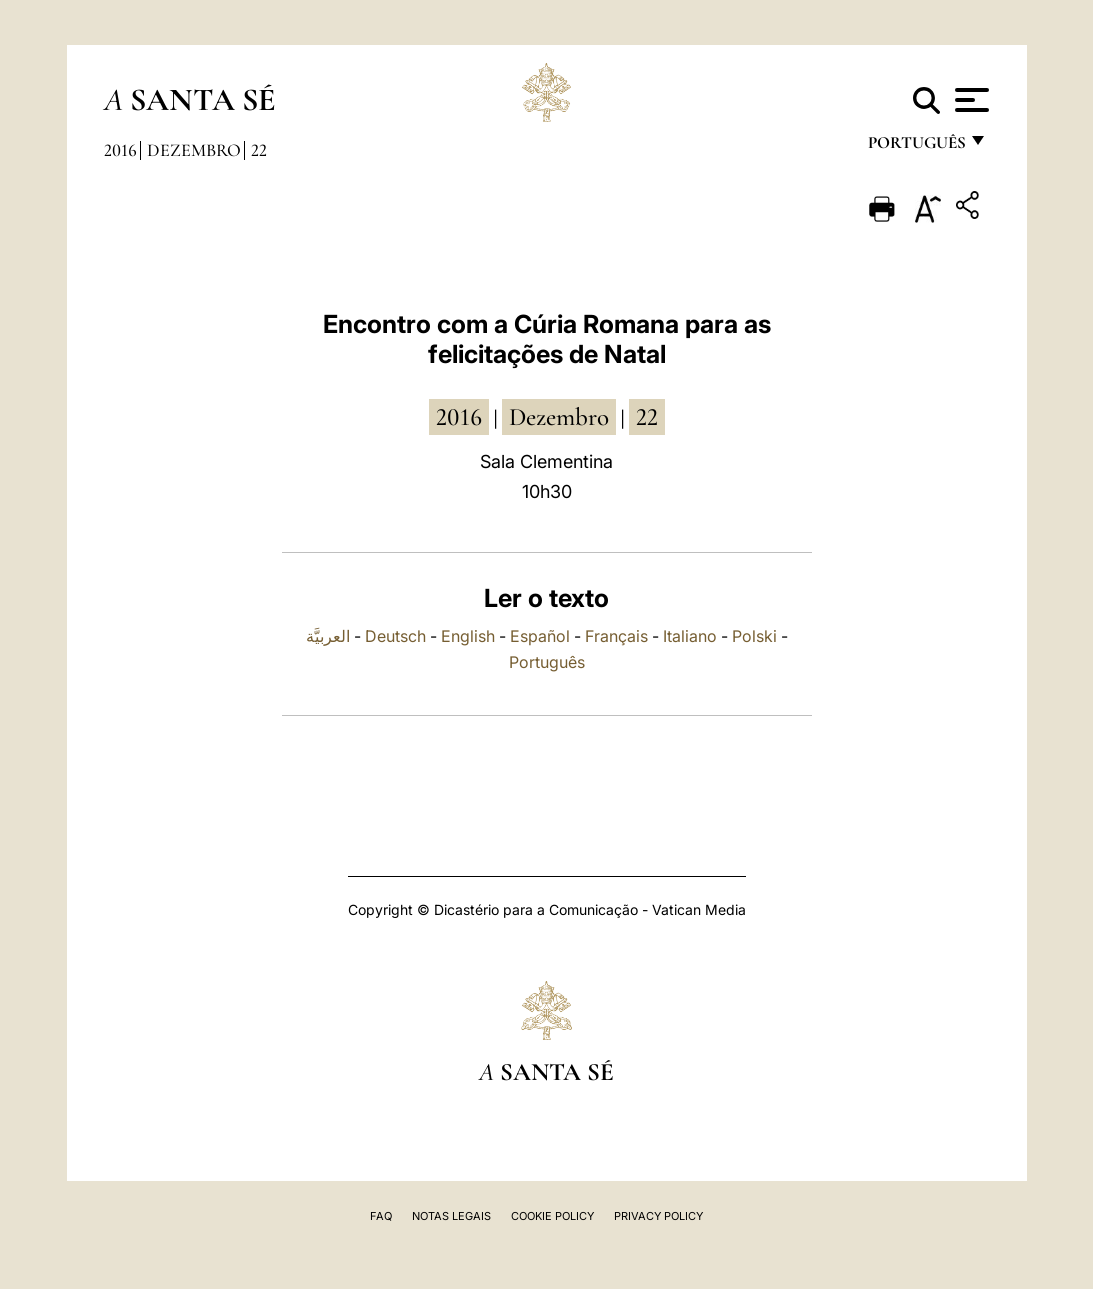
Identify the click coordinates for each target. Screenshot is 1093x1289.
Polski (754, 636)
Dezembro (194, 150)
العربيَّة (328, 636)
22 (259, 150)
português (916, 147)
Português (547, 662)
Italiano (690, 636)
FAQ (381, 1216)
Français (616, 636)
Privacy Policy (658, 1216)
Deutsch (395, 636)
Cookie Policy (552, 1216)
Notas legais (451, 1216)
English (468, 636)
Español (540, 636)
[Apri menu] (969, 100)
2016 (120, 150)
